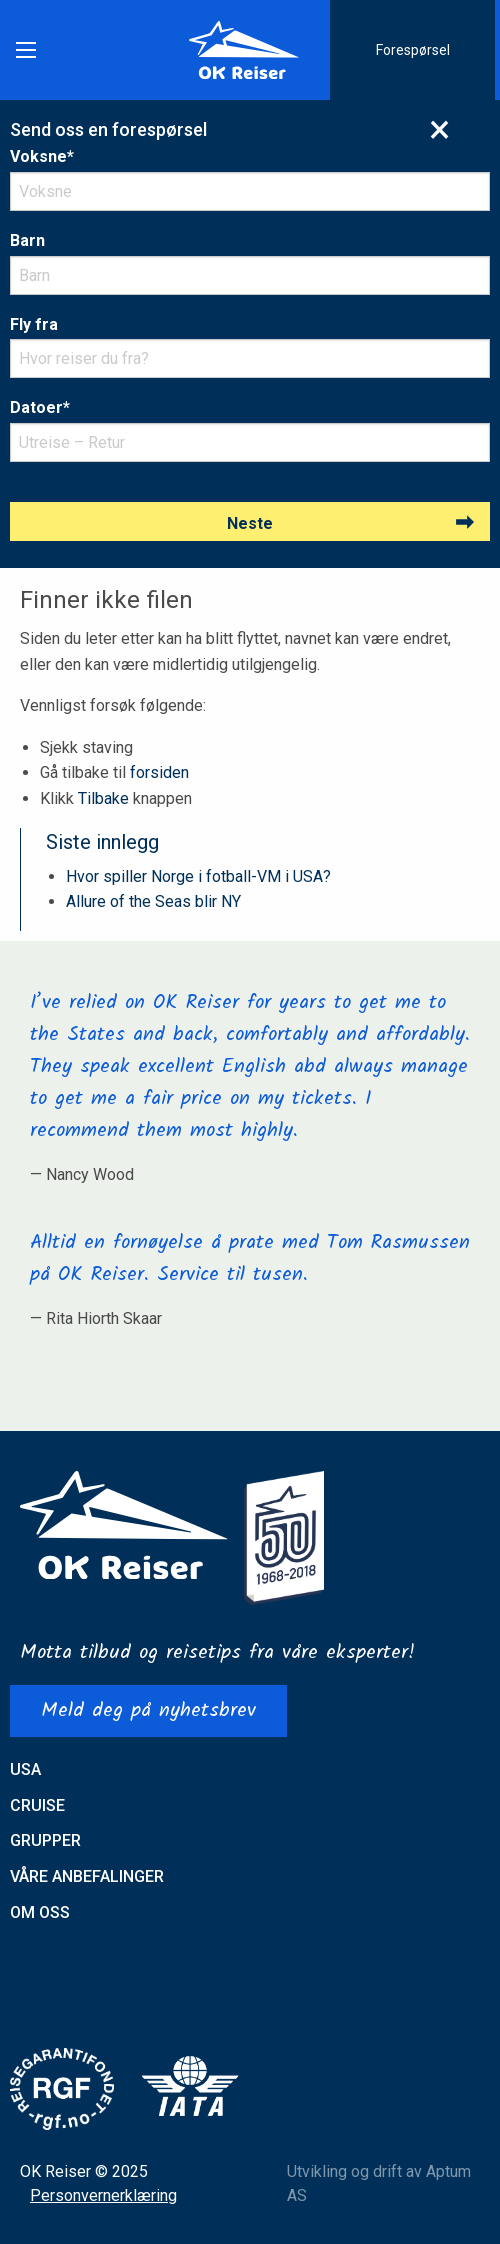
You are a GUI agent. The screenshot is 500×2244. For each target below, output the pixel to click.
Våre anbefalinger (87, 1876)
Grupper (45, 1840)
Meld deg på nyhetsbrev (148, 1711)
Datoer (40, 407)
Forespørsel (413, 50)
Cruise (37, 1805)
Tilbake (103, 798)
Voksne (42, 156)
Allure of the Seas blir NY (153, 901)
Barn (27, 240)
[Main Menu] (26, 50)
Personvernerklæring (103, 2195)
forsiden (159, 772)
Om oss (40, 1912)
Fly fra (34, 324)
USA (25, 1769)
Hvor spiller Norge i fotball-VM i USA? (198, 876)
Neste (250, 523)
